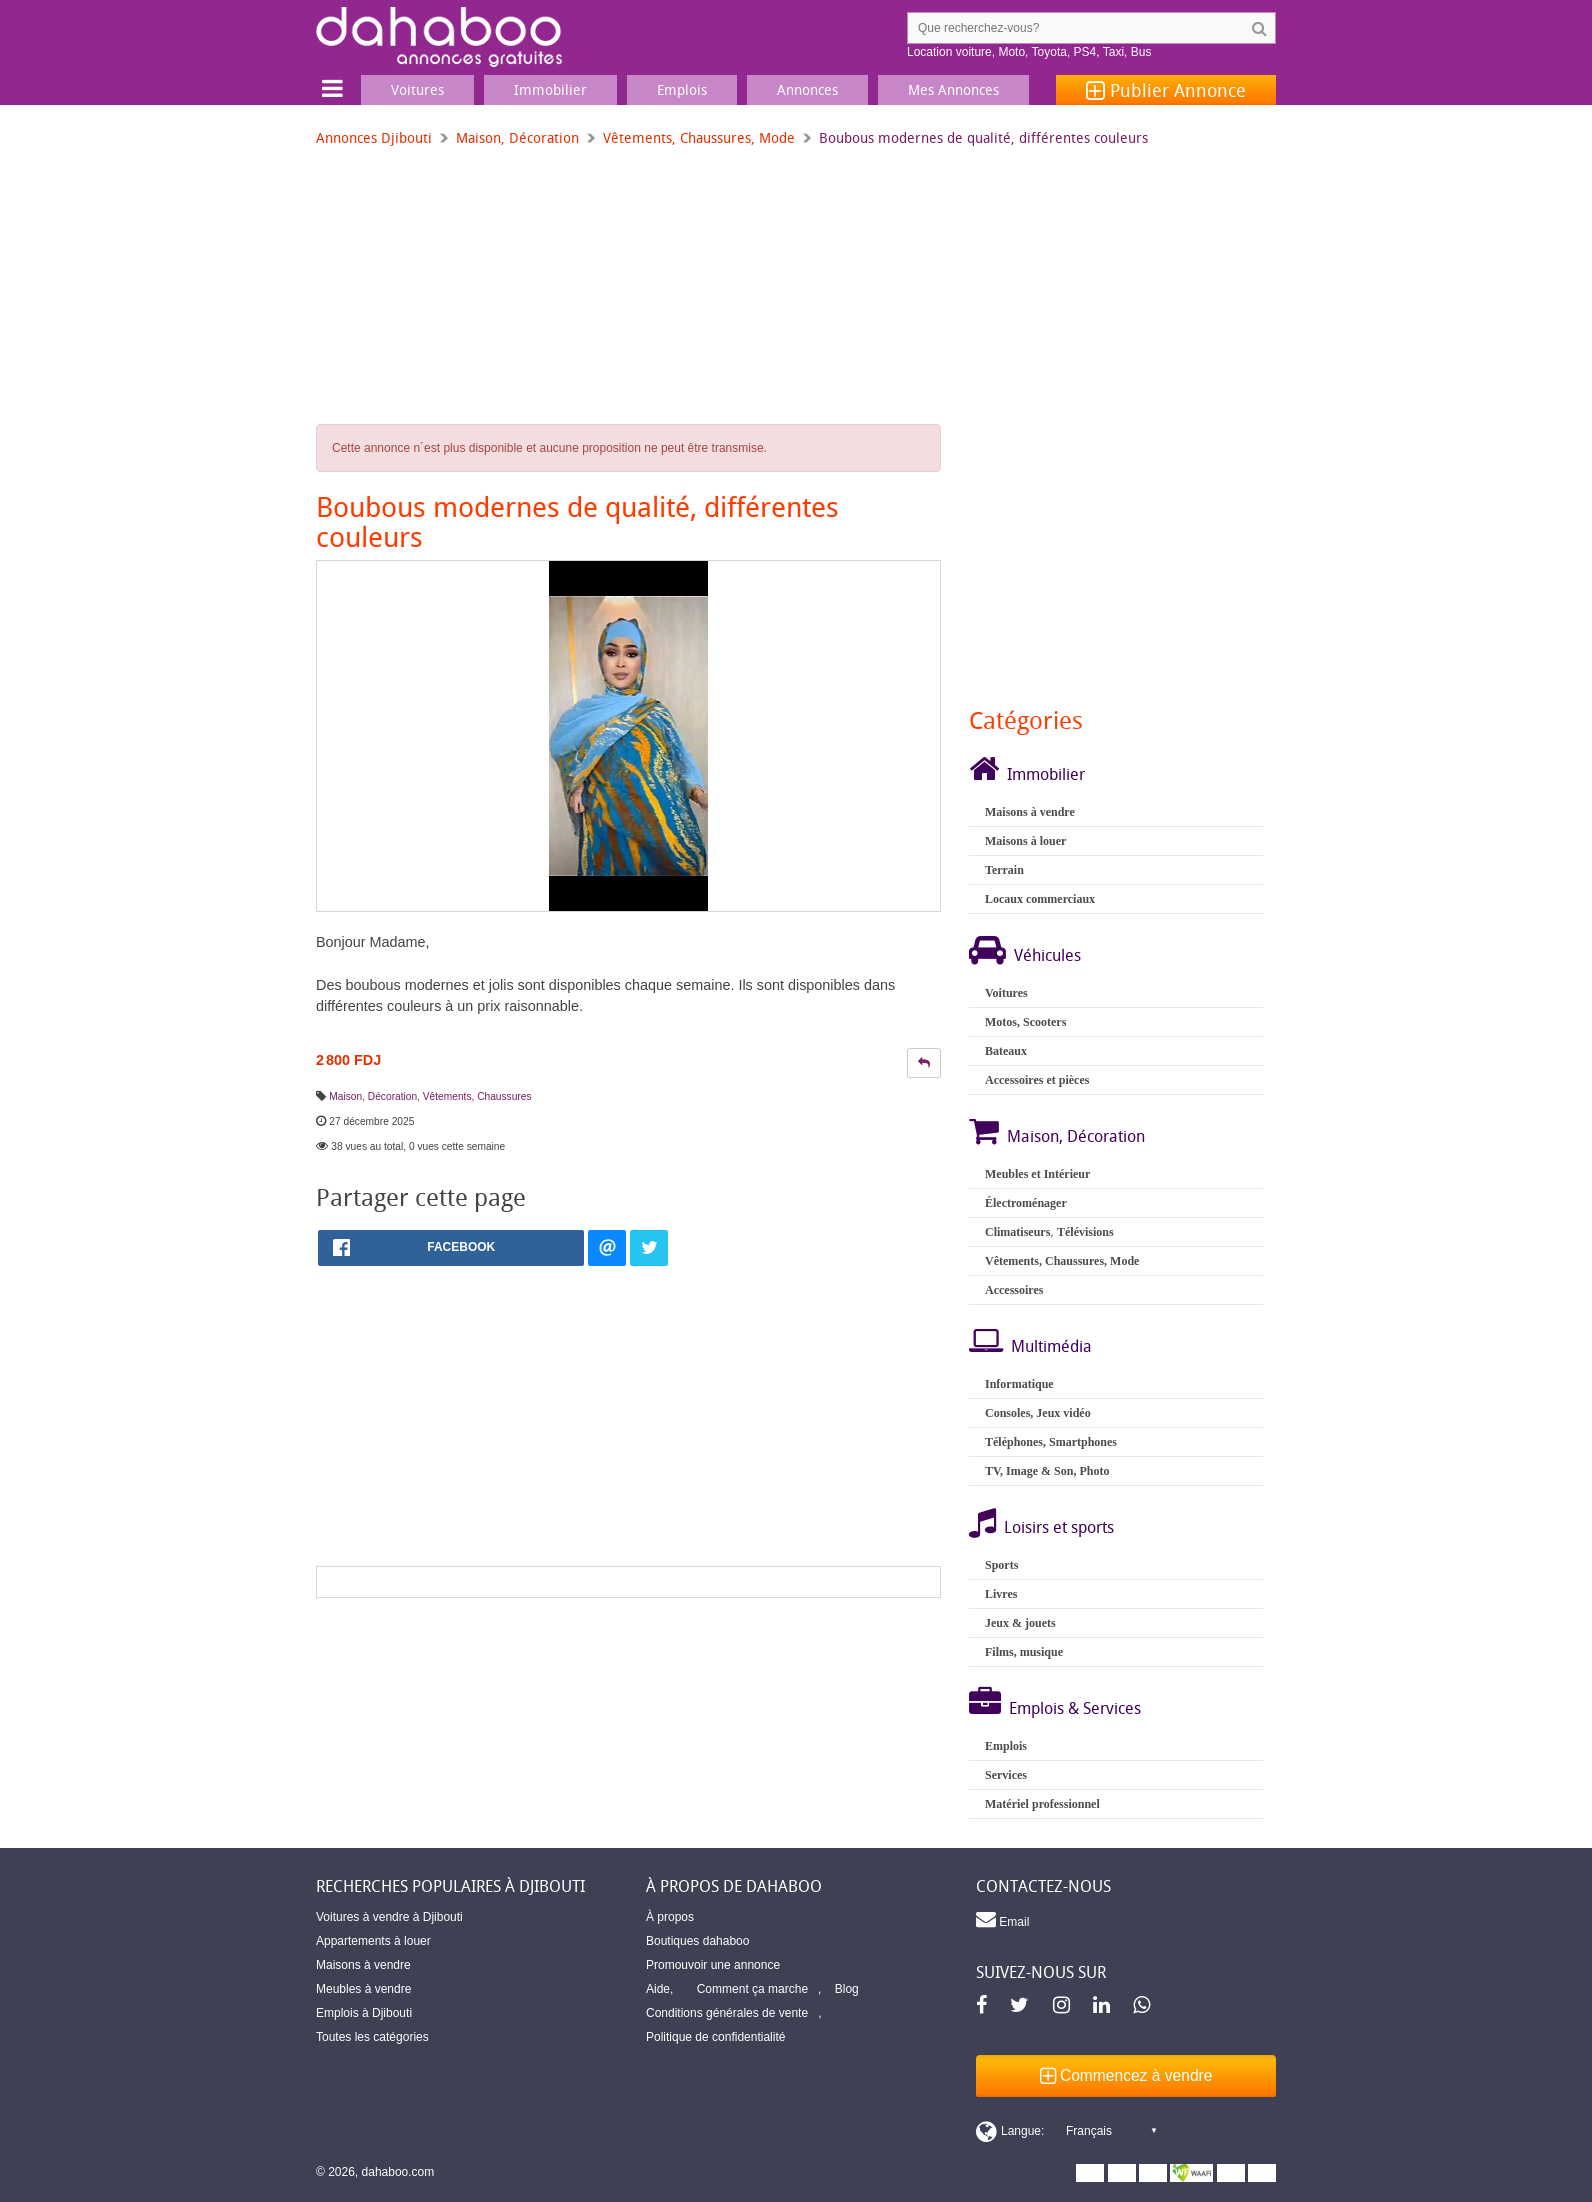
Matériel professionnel (1042, 1804)
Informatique (1019, 1384)
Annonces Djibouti (374, 137)
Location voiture (949, 52)
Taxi (1113, 52)
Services (1006, 1775)
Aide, (659, 1989)
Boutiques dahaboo (697, 1941)
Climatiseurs (1017, 1232)
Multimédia (1051, 1346)
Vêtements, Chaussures (477, 1096)
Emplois (1006, 1746)
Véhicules (1047, 955)
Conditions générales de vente (727, 2013)
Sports (1001, 1565)
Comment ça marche (752, 1989)
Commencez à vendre (1126, 2075)
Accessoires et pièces (1037, 1080)
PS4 (1085, 52)
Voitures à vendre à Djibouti (389, 1917)
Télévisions (1085, 1232)
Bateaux (1006, 1051)
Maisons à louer (1025, 841)
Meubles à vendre (363, 1989)
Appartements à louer (373, 1941)
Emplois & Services (1075, 1708)
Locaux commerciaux (1040, 899)
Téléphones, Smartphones (1051, 1442)
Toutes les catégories (372, 2037)
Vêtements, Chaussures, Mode (699, 137)
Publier (1166, 90)
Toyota (1049, 52)
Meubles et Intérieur (1037, 1174)
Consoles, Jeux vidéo (1038, 1413)
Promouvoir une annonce (713, 1965)
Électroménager (1026, 1203)
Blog (847, 1989)
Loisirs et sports (1059, 1527)
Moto (1011, 52)
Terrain (1004, 870)
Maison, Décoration (517, 137)
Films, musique (1024, 1652)
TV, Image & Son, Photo (1047, 1471)
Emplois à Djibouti (364, 2013)
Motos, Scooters (1025, 1022)
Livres (1001, 1594)
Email (1002, 1919)
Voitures (1006, 993)
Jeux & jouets (1020, 1623)
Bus (1141, 52)
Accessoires (1014, 1290)
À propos (670, 1917)
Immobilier (1046, 774)
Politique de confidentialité (715, 2037)
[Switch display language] (1066, 2131)
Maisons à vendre (1030, 812)
